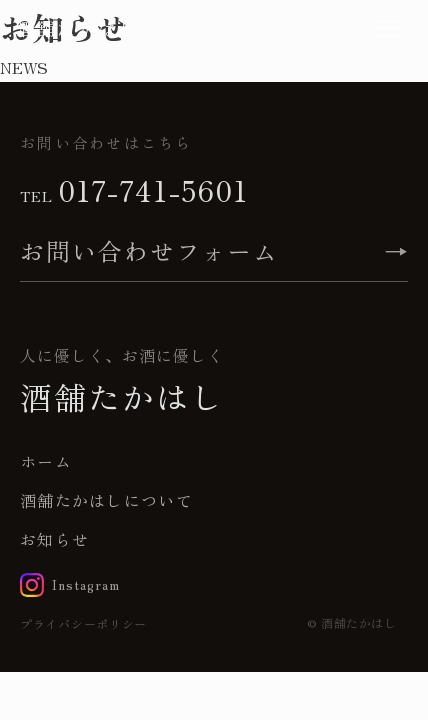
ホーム (46, 461)
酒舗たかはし (77, 28)
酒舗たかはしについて (106, 500)
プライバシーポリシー (83, 623)
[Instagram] (70, 585)
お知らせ (54, 539)
